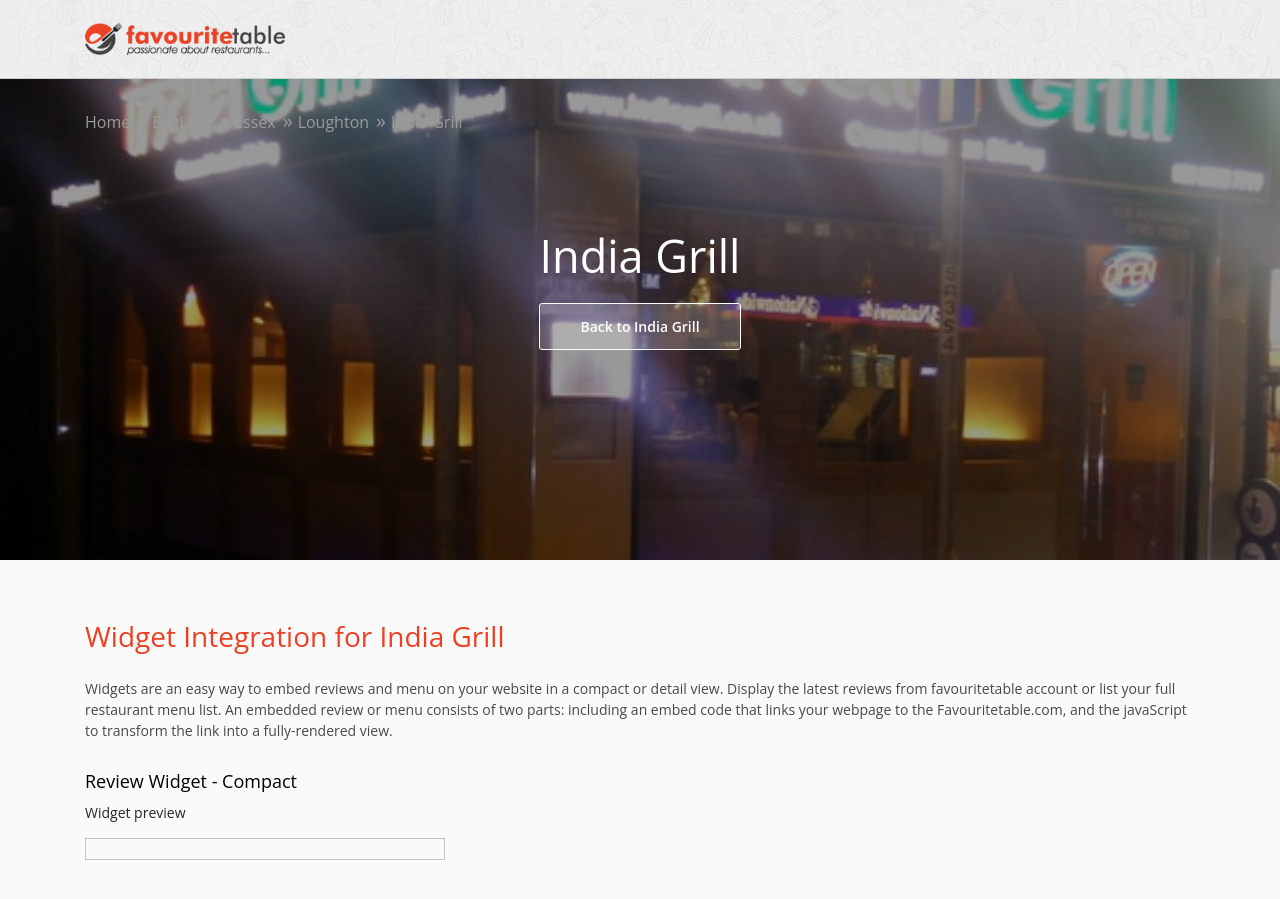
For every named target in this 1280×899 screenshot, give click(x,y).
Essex (255, 122)
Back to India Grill (639, 326)
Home (107, 122)
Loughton (333, 122)
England (182, 122)
